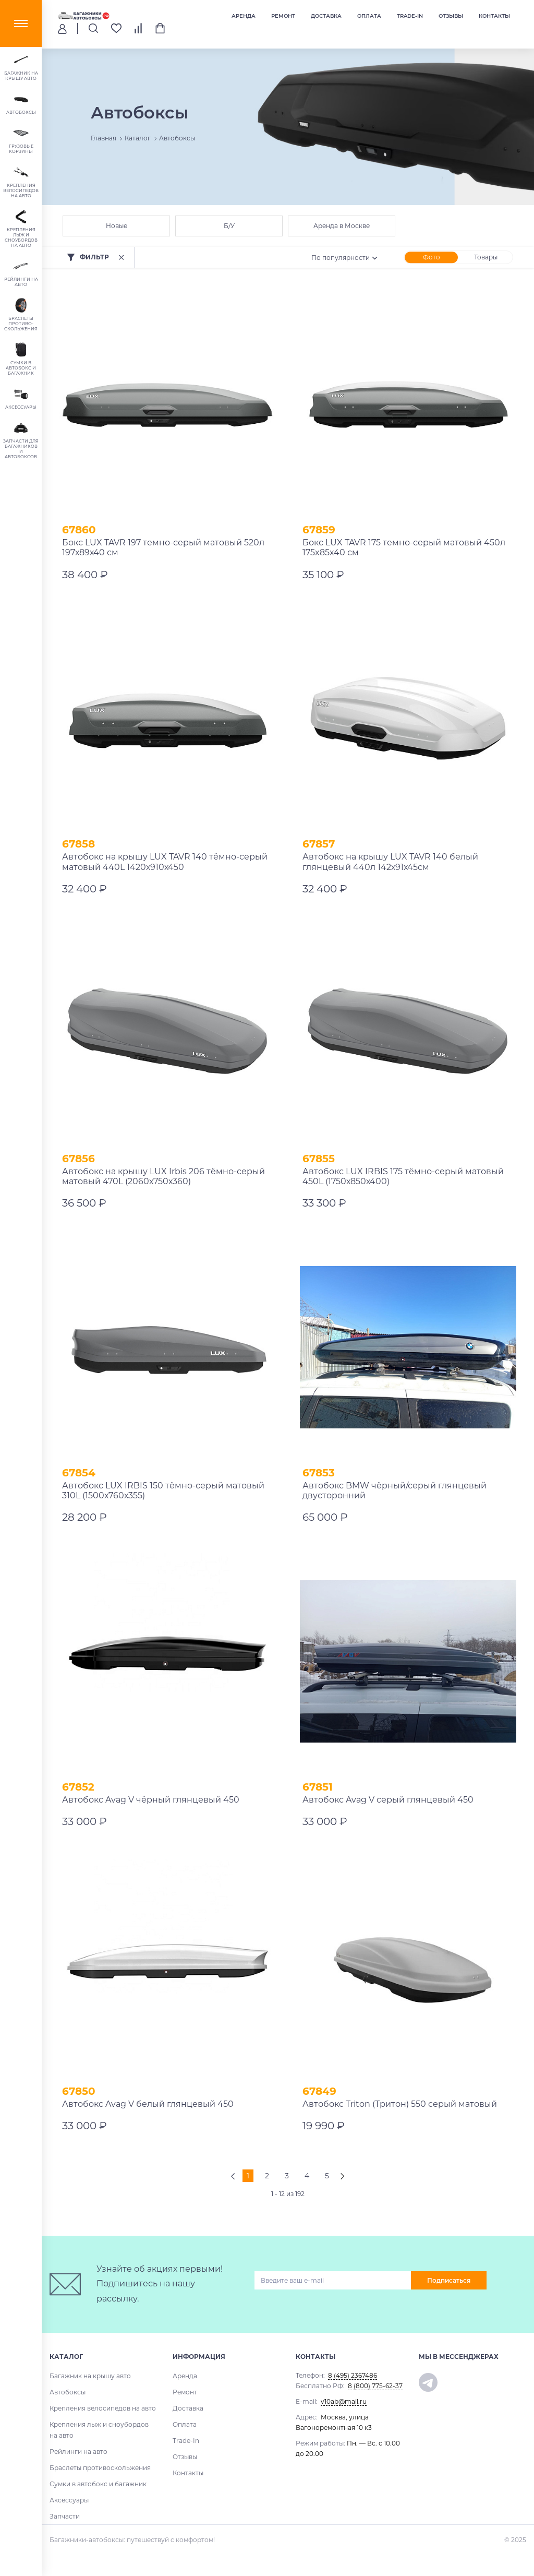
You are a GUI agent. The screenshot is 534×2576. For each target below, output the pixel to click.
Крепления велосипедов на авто (103, 2408)
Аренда (244, 16)
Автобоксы (68, 2392)
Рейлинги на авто (78, 2451)
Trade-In (410, 16)
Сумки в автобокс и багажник (98, 2484)
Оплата (369, 16)
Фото (431, 257)
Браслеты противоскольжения (100, 2468)
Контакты (494, 16)
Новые (116, 226)
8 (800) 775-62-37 (375, 2386)
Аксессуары (69, 2500)
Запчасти (65, 2516)
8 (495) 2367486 (352, 2375)
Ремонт (283, 16)
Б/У (229, 226)
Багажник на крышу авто (90, 2376)
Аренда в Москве (341, 226)
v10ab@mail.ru (344, 2401)
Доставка (326, 16)
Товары (485, 257)
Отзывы (451, 16)
